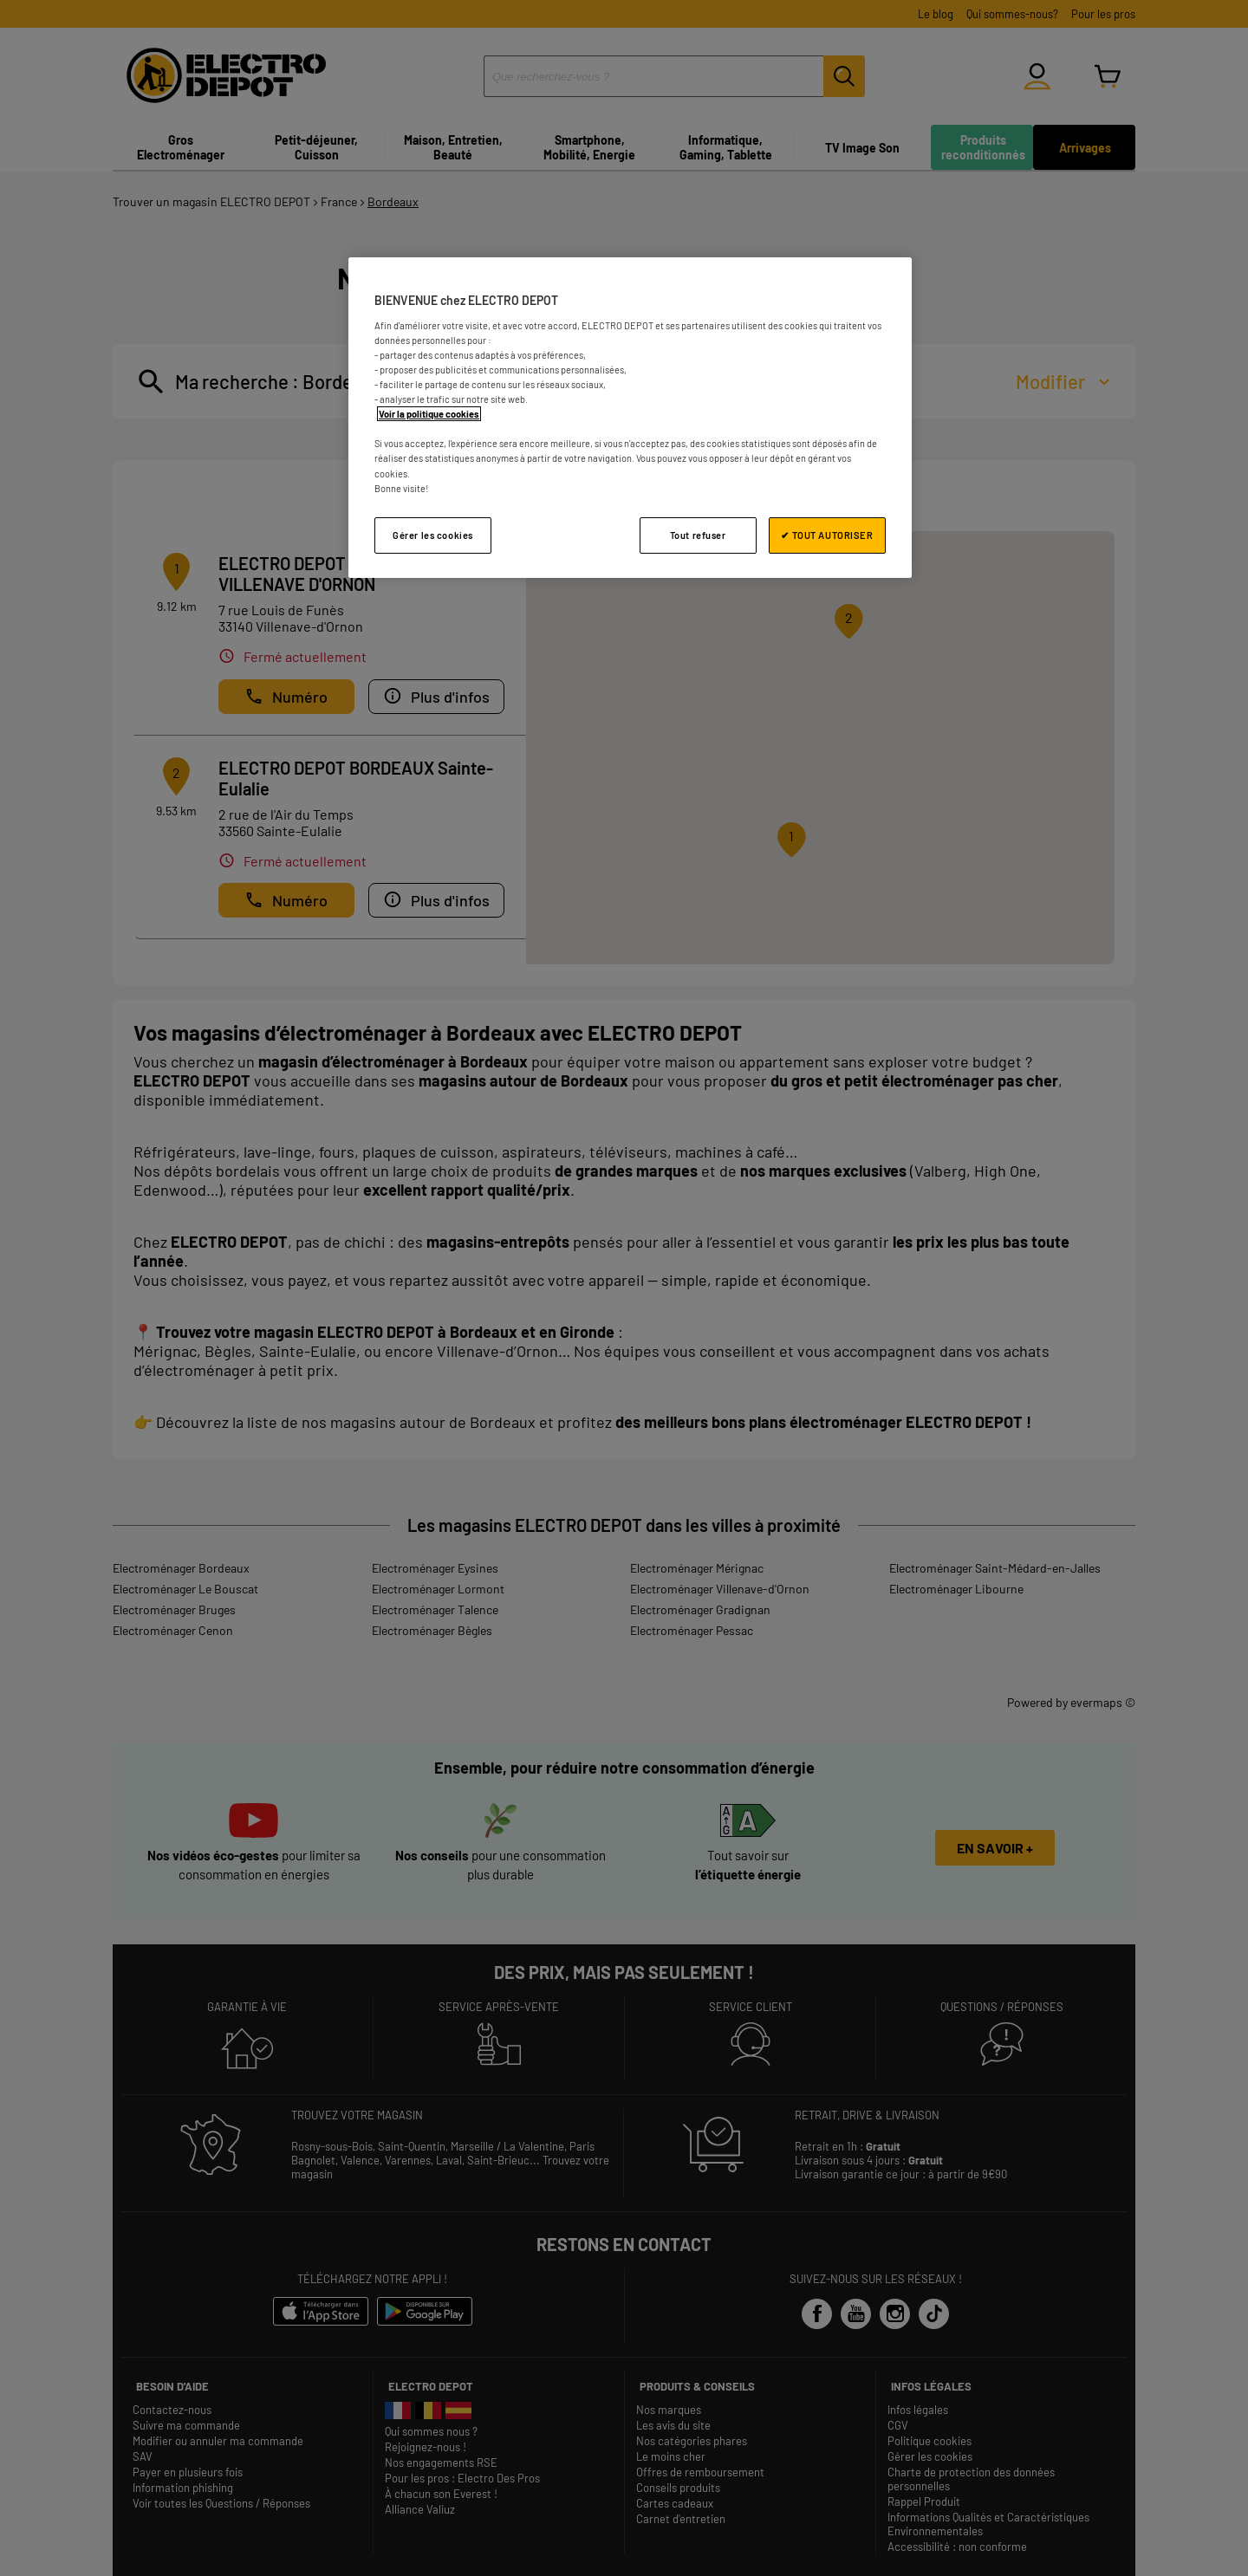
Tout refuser (698, 535)
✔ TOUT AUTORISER (827, 535)
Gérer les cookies (433, 535)
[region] (630, 417)
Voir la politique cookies (429, 413)
